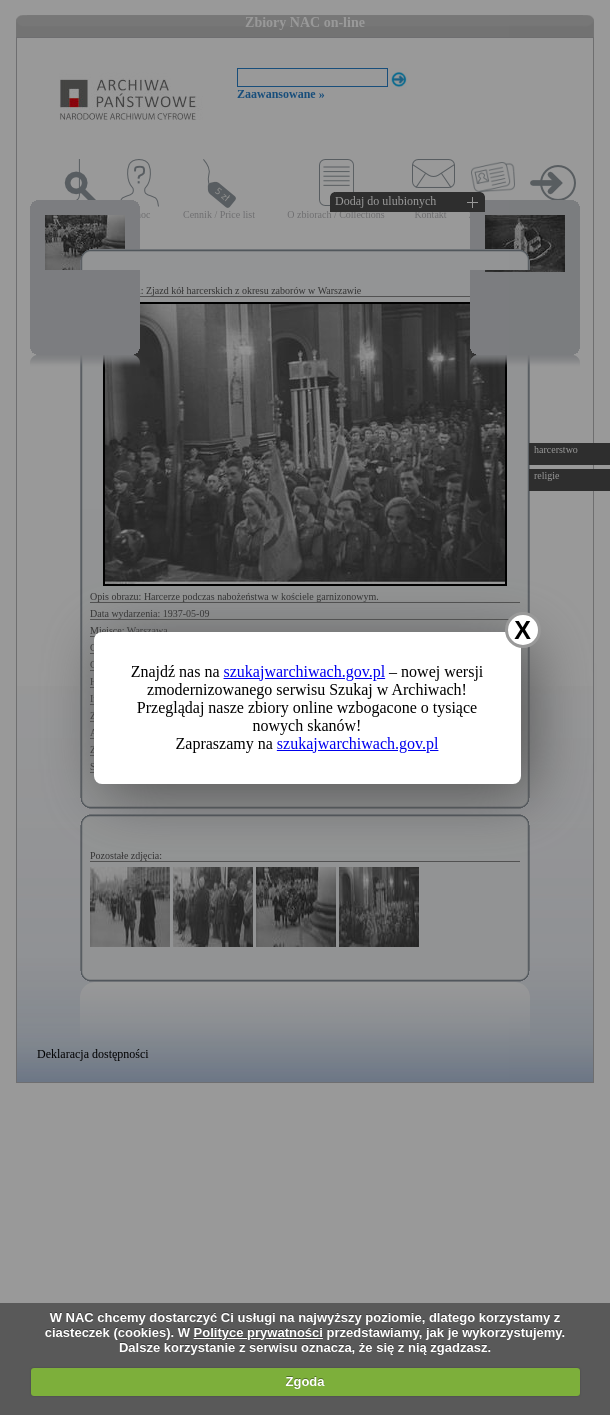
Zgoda (305, 1381)
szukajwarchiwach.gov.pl (305, 671)
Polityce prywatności (258, 1332)
